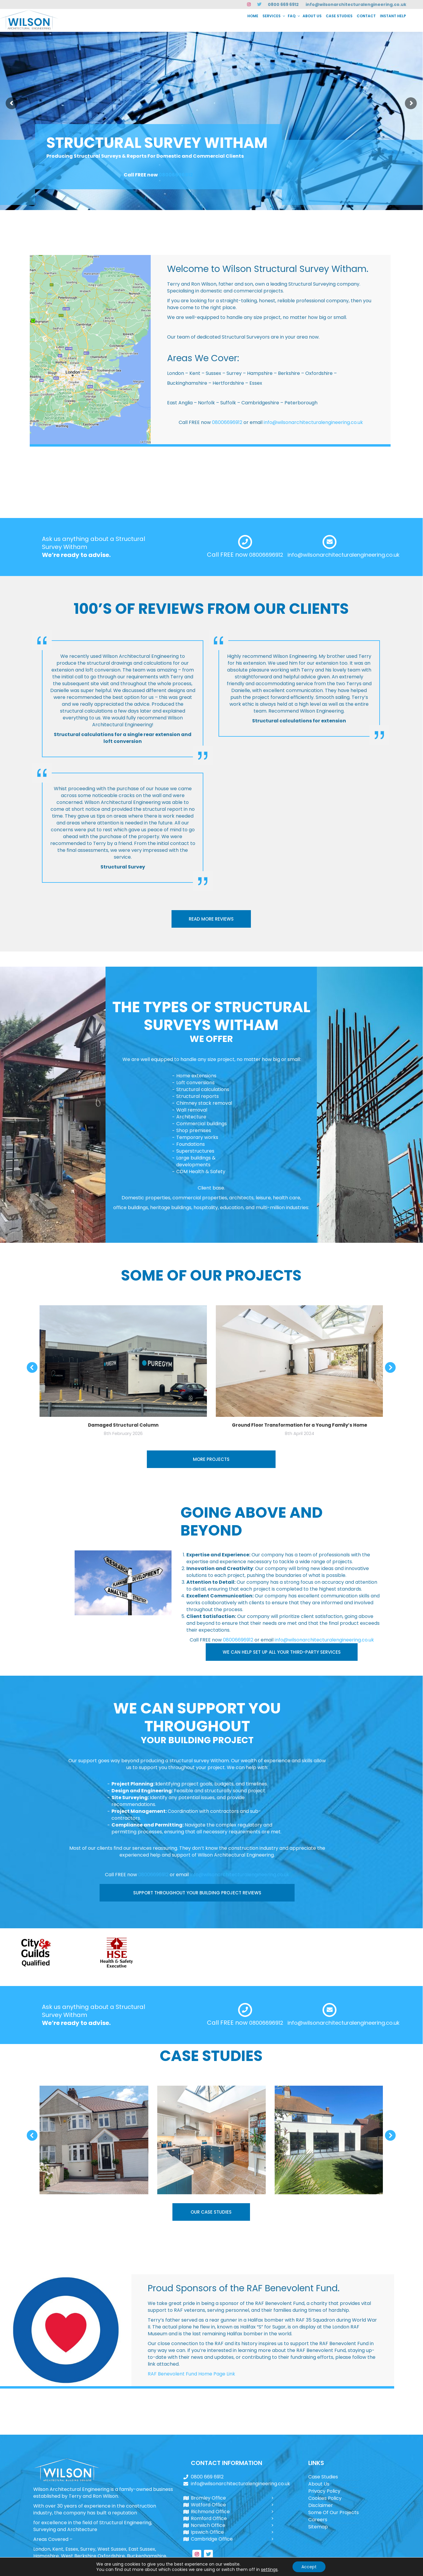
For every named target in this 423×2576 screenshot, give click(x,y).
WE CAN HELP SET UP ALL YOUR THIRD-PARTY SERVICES (282, 1652)
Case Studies (323, 2476)
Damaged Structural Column (123, 1425)
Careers (317, 2519)
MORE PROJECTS (211, 1459)
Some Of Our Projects (333, 2512)
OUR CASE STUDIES (211, 2212)
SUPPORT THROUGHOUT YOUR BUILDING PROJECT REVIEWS (197, 1893)
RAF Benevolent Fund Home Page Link (191, 2373)
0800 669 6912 (283, 4)
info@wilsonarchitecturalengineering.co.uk (356, 4)
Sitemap (318, 2526)
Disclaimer (320, 2505)
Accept (309, 2567)
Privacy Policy (324, 2491)
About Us (318, 2483)
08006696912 (176, 175)
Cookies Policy (325, 2498)
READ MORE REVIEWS (211, 919)
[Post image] (94, 2140)
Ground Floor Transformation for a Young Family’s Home (299, 1425)
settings (269, 2569)
